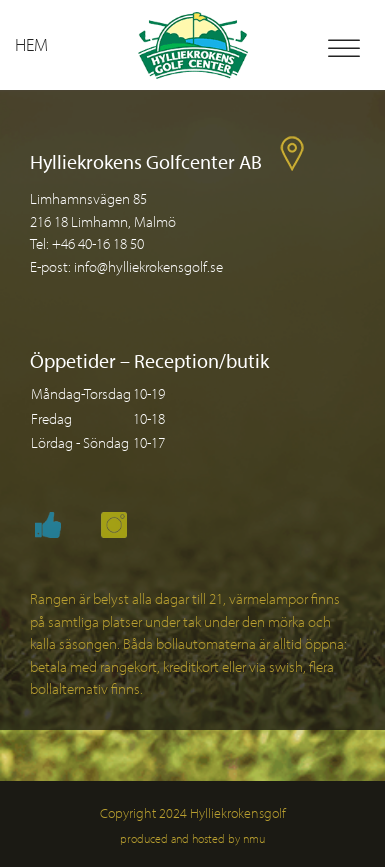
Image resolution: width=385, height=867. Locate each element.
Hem (31, 44)
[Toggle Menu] (344, 48)
